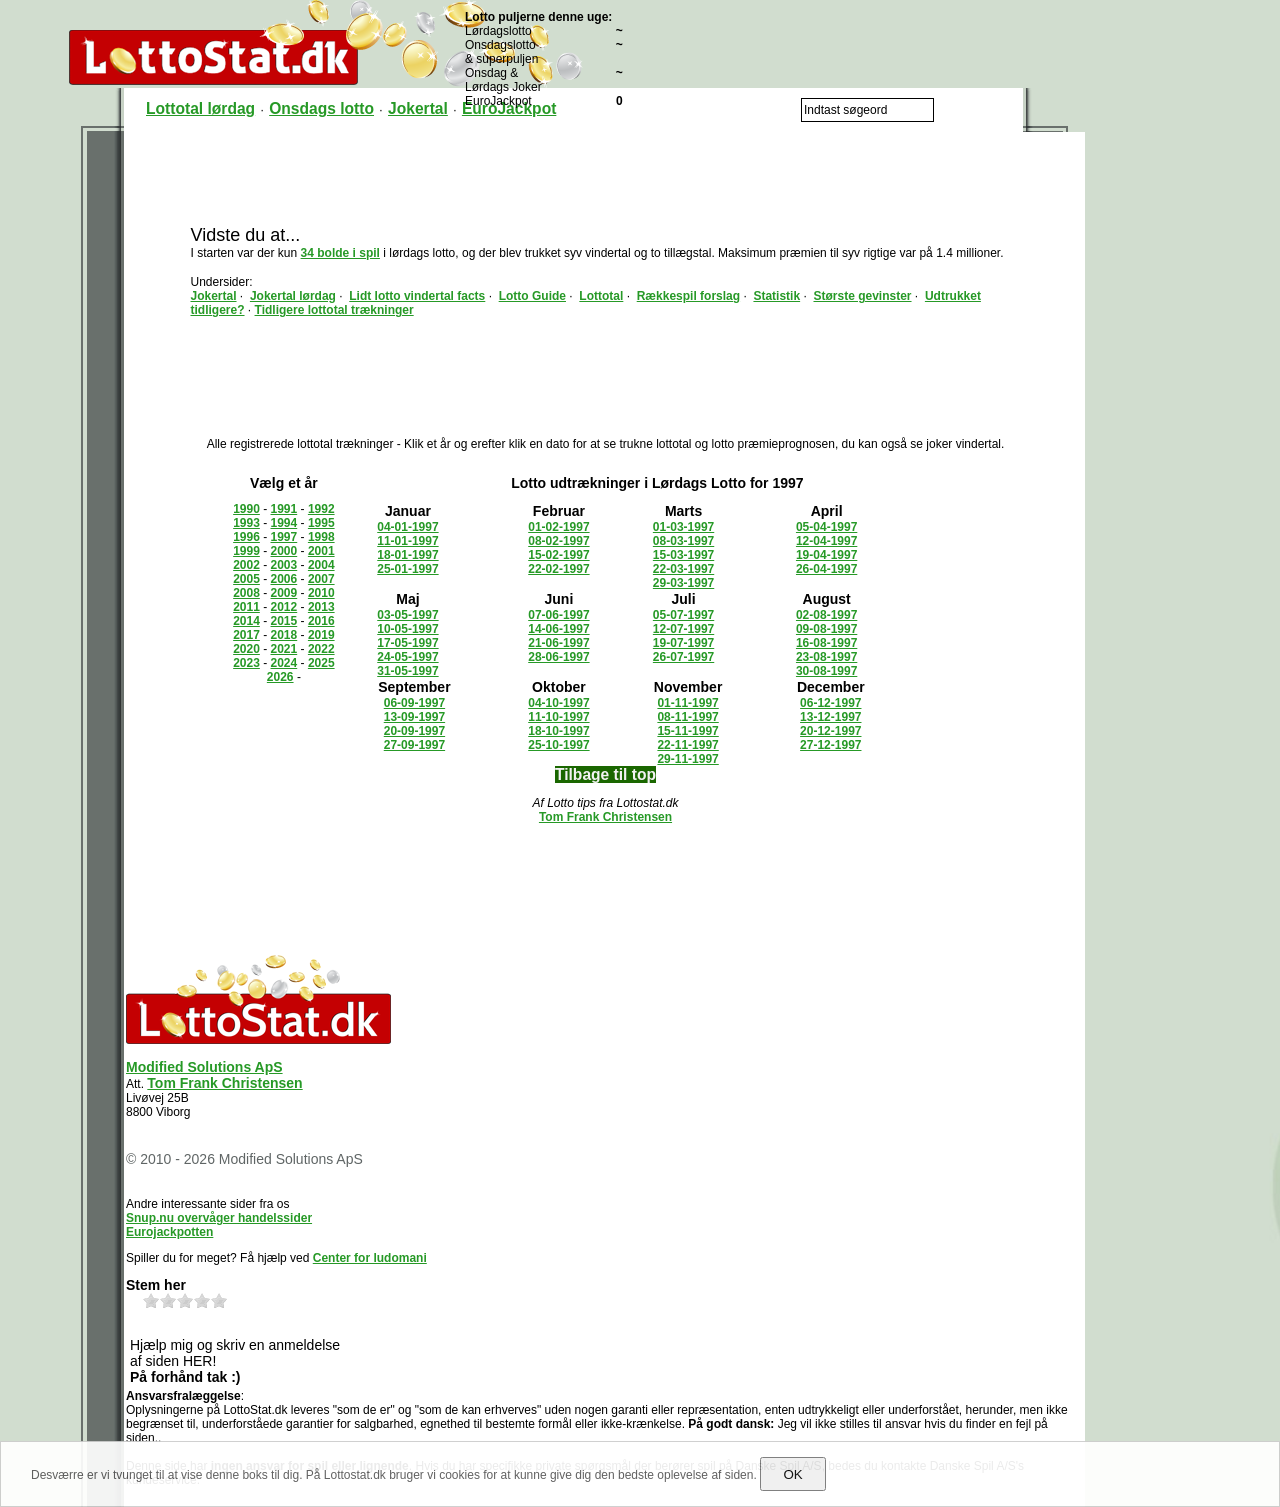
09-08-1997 (826, 629)
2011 (246, 607)
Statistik (776, 296)
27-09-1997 (414, 745)
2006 (284, 579)
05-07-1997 (683, 615)
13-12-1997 (830, 717)
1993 (246, 523)
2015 (284, 621)
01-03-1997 (683, 527)
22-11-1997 (687, 745)
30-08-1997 (826, 671)
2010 (321, 593)
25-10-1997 (558, 745)
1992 (321, 509)
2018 (284, 635)
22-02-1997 (558, 569)
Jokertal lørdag (293, 296)
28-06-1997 (558, 657)
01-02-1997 (558, 527)
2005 (246, 579)
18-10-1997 (558, 731)
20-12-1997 (830, 731)
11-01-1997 (407, 541)
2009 (284, 593)
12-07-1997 (683, 629)
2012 (284, 607)
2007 (321, 579)
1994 (284, 523)
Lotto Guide (532, 296)
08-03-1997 (683, 541)
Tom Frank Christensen (605, 817)
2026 (280, 677)
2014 (246, 621)
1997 (284, 537)
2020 (246, 649)
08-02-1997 (558, 541)
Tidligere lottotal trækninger (334, 310)
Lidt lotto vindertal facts (417, 296)
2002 (246, 565)
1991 (284, 509)
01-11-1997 (687, 703)
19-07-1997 (683, 643)
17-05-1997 (407, 643)
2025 (321, 663)
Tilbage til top (605, 774)
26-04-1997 (826, 569)
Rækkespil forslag (688, 296)
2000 (284, 551)
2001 (321, 551)
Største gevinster (862, 296)
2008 (246, 593)
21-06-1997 (558, 643)
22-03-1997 (683, 569)
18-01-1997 (407, 555)
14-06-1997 (558, 629)
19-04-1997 (826, 555)
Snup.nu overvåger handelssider (219, 1218)
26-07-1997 (683, 657)
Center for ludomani (370, 1258)
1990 (246, 509)
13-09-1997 (414, 717)
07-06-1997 (558, 615)
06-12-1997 (830, 703)
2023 (246, 663)
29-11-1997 (687, 759)
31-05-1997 (407, 671)
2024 (284, 663)
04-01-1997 (407, 527)
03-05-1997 (407, 615)
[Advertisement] (606, 177)
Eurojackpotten (169, 1232)
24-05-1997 (407, 657)
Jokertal (418, 108)
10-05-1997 (407, 629)
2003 (284, 565)
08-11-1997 (687, 717)
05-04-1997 (826, 527)
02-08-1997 (826, 615)
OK (792, 1474)
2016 (321, 621)
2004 (321, 565)
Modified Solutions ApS (204, 1067)
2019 (321, 635)
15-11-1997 (687, 731)
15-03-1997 (683, 555)
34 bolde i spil (340, 253)
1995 (321, 523)
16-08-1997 (826, 643)
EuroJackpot (509, 108)
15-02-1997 (558, 555)
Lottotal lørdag (200, 108)
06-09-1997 (414, 703)
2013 (321, 607)
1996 (246, 537)
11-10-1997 (558, 717)
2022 (321, 649)
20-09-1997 (414, 731)
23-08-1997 (826, 657)
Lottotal (601, 296)
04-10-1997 (558, 703)
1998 (321, 537)
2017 (246, 635)
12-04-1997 (826, 541)
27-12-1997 (830, 745)
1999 (246, 551)
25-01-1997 (407, 569)
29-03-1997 (683, 583)
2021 (284, 649)
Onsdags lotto (321, 108)
